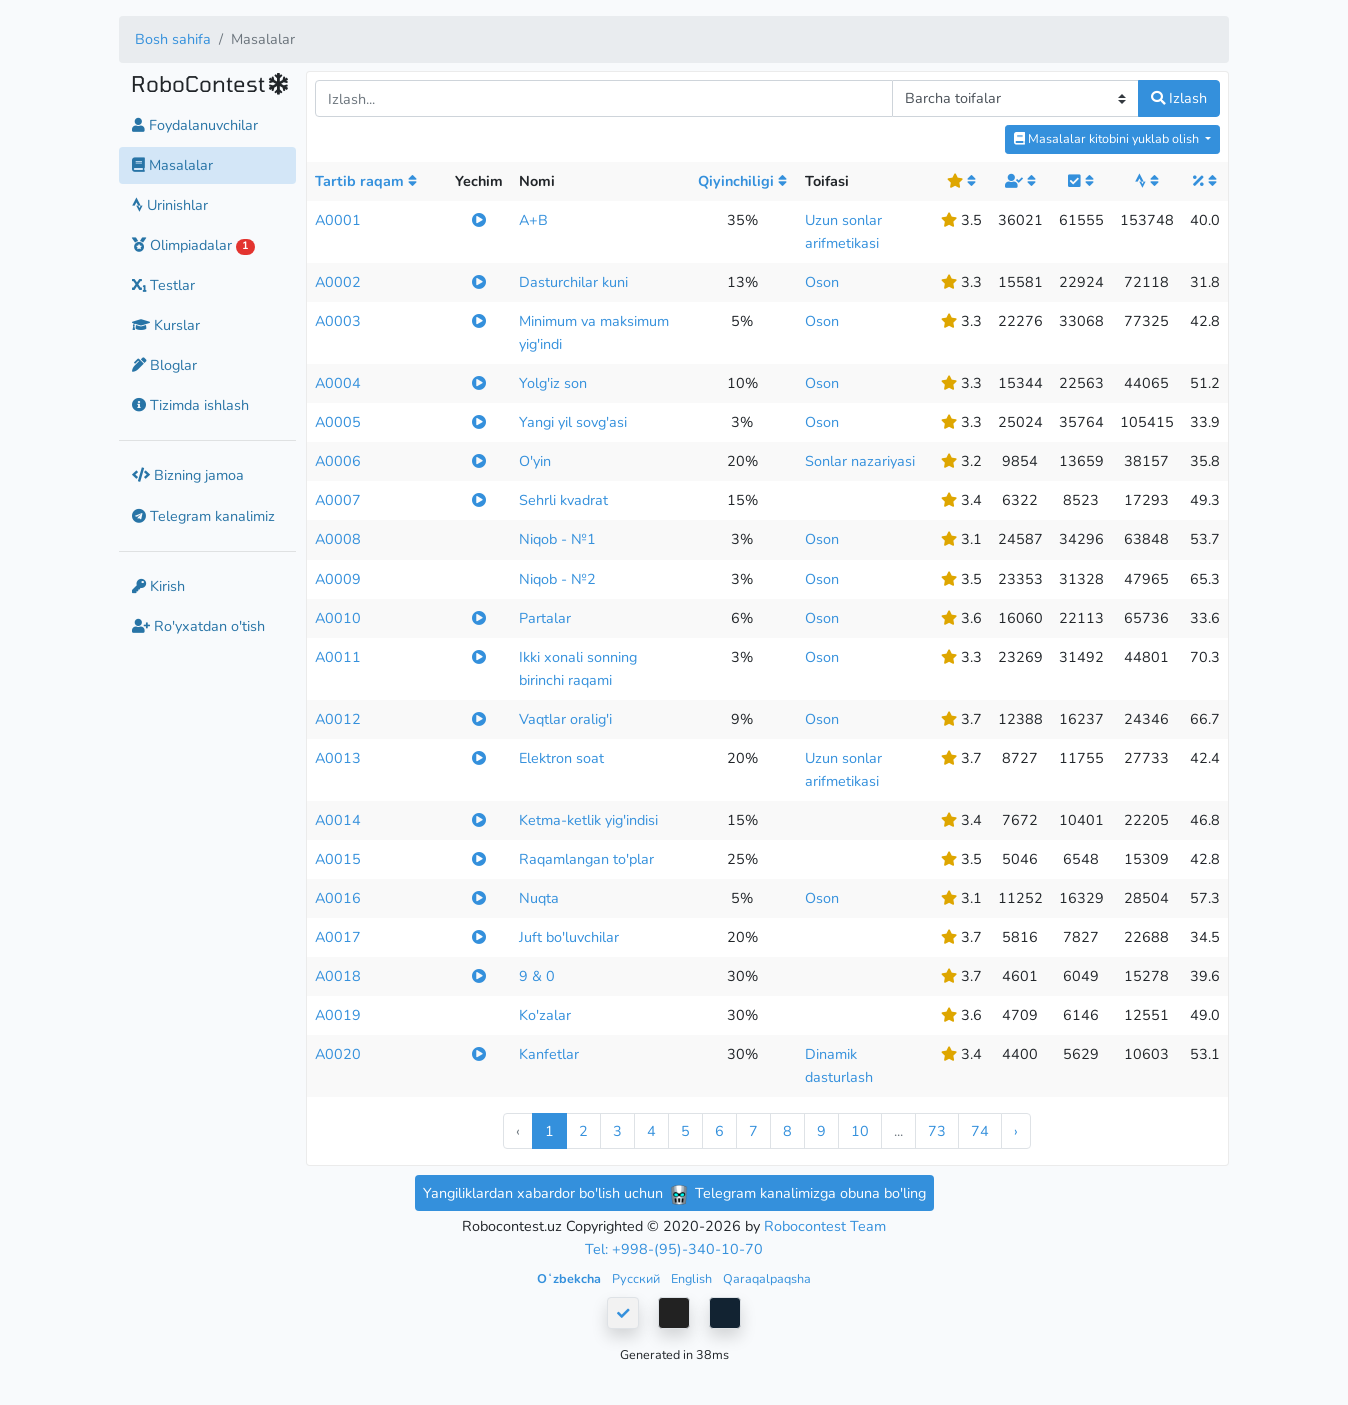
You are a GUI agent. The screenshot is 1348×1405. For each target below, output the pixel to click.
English (693, 1278)
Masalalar (172, 165)
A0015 (338, 859)
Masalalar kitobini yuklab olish (1108, 138)
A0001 (338, 220)
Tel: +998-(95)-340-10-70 (674, 1249)
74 (980, 1131)
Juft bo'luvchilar (569, 937)
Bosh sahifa (173, 39)
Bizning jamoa (188, 475)
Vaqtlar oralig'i (565, 719)
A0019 (338, 1015)
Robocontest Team (825, 1226)
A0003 (338, 321)
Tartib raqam (366, 181)
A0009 (338, 579)
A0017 (338, 937)
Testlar (163, 285)
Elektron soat (561, 758)
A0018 (338, 976)
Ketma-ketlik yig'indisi (588, 820)
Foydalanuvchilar (195, 125)
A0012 (338, 719)
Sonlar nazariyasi (860, 461)
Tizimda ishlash (190, 405)
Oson (822, 282)
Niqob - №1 (557, 539)
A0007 (338, 500)
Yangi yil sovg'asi (573, 422)
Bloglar (164, 365)
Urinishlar (170, 205)
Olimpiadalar (193, 245)
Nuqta (539, 898)
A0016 (338, 898)
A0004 (338, 383)
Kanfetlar (549, 1054)
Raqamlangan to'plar (586, 859)
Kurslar (166, 325)
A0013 (338, 758)
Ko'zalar (545, 1015)
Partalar (545, 618)
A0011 (338, 657)
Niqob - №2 (557, 579)
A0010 (338, 618)
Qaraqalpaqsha (767, 1278)
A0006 (338, 461)
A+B (533, 220)
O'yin (535, 461)
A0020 (338, 1054)
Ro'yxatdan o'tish (198, 626)
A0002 (338, 282)
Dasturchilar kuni (573, 282)
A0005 (338, 422)
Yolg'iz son (553, 383)
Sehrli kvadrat (563, 500)
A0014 (338, 820)
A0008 (338, 539)
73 (937, 1131)
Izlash (1179, 98)
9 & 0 (537, 976)
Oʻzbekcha (570, 1278)
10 (860, 1131)
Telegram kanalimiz (203, 516)
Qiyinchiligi (742, 181)
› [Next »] (1016, 1131)
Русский (637, 1278)
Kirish (158, 586)
